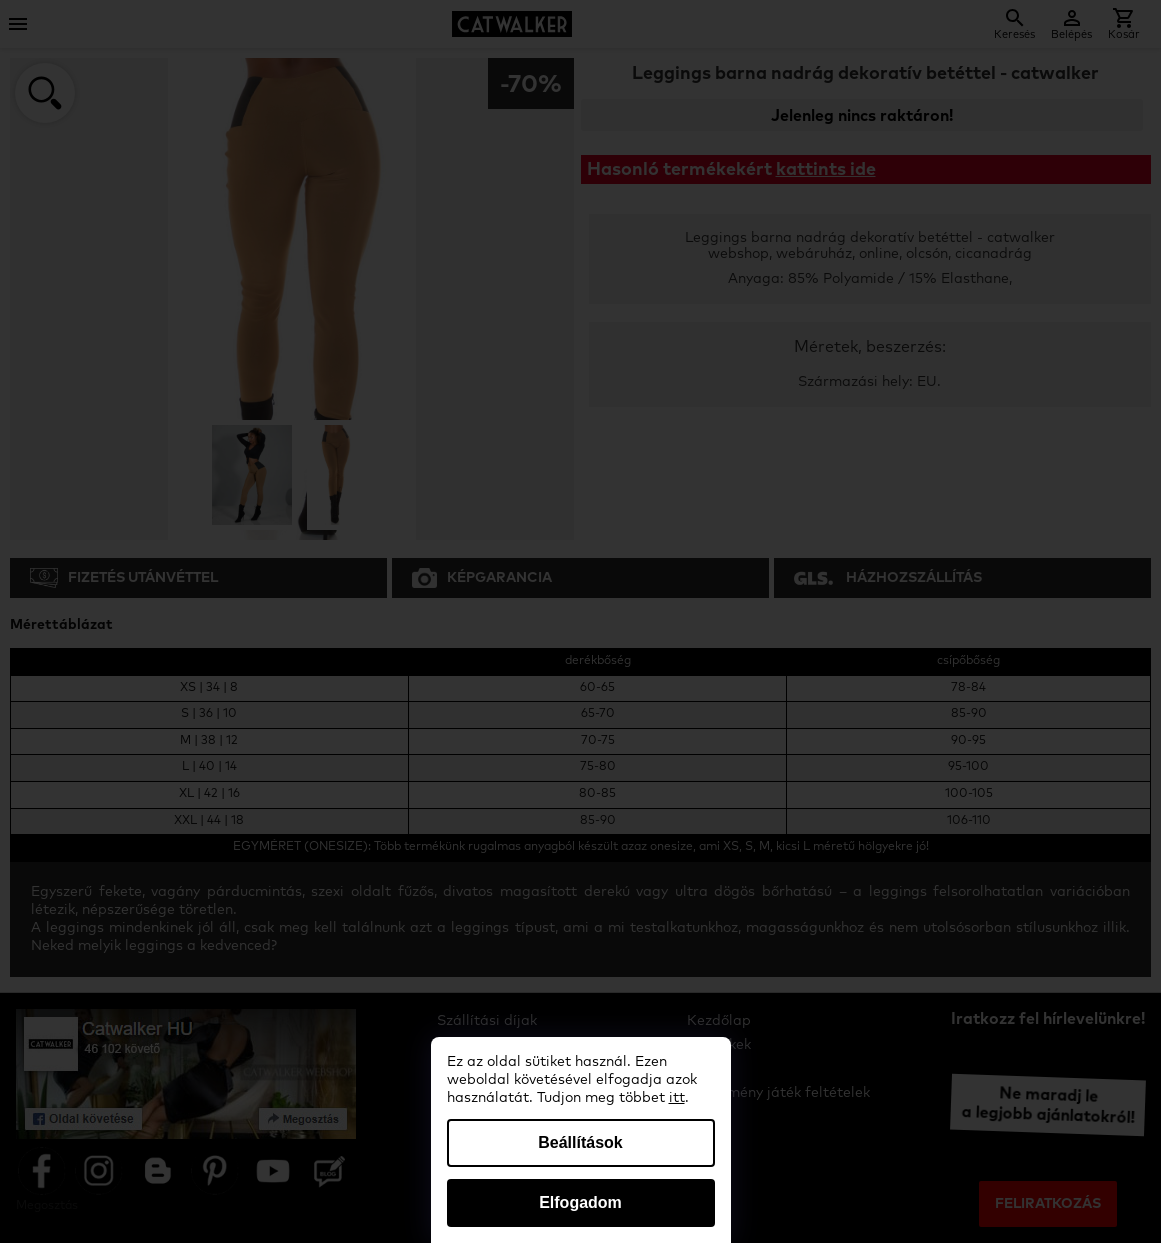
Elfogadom (580, 1202)
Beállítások (580, 1142)
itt (677, 1098)
